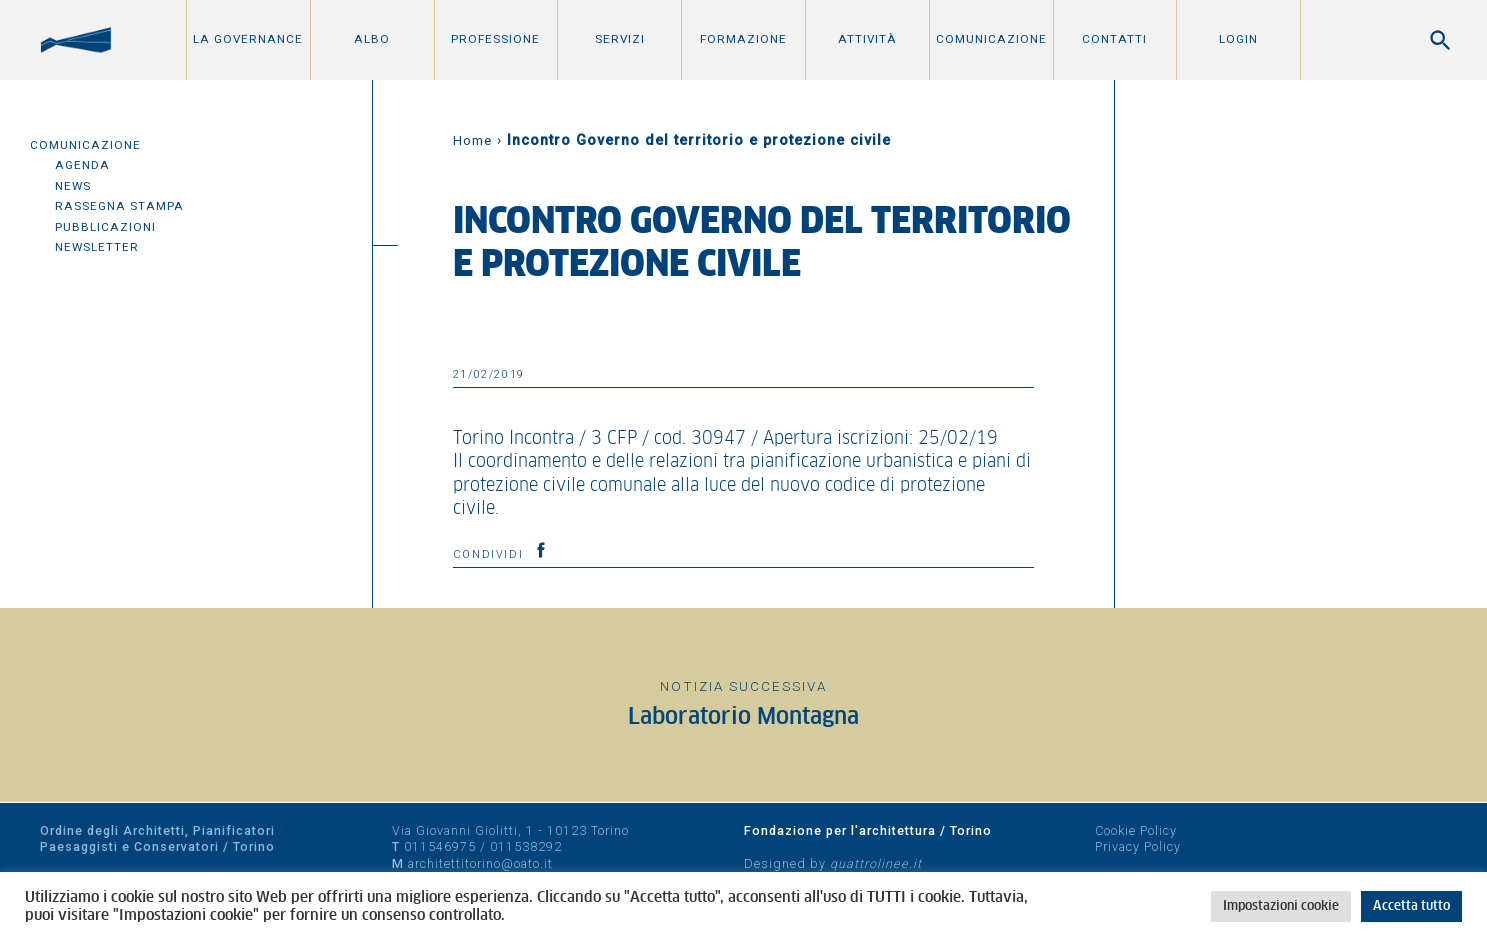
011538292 (526, 846)
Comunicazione (991, 39)
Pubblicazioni (105, 227)
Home (472, 140)
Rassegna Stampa (119, 206)
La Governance (248, 39)
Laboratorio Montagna (743, 717)
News (73, 186)
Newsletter (97, 247)
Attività (867, 39)
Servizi (620, 39)
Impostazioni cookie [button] (1281, 906)
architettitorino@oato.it (480, 863)
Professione (495, 39)
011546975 (440, 846)
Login (1238, 39)
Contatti (1114, 39)
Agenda (82, 165)
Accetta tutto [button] (1411, 906)
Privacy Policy (1138, 846)
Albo (372, 39)
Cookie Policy (1136, 830)
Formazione (743, 39)
